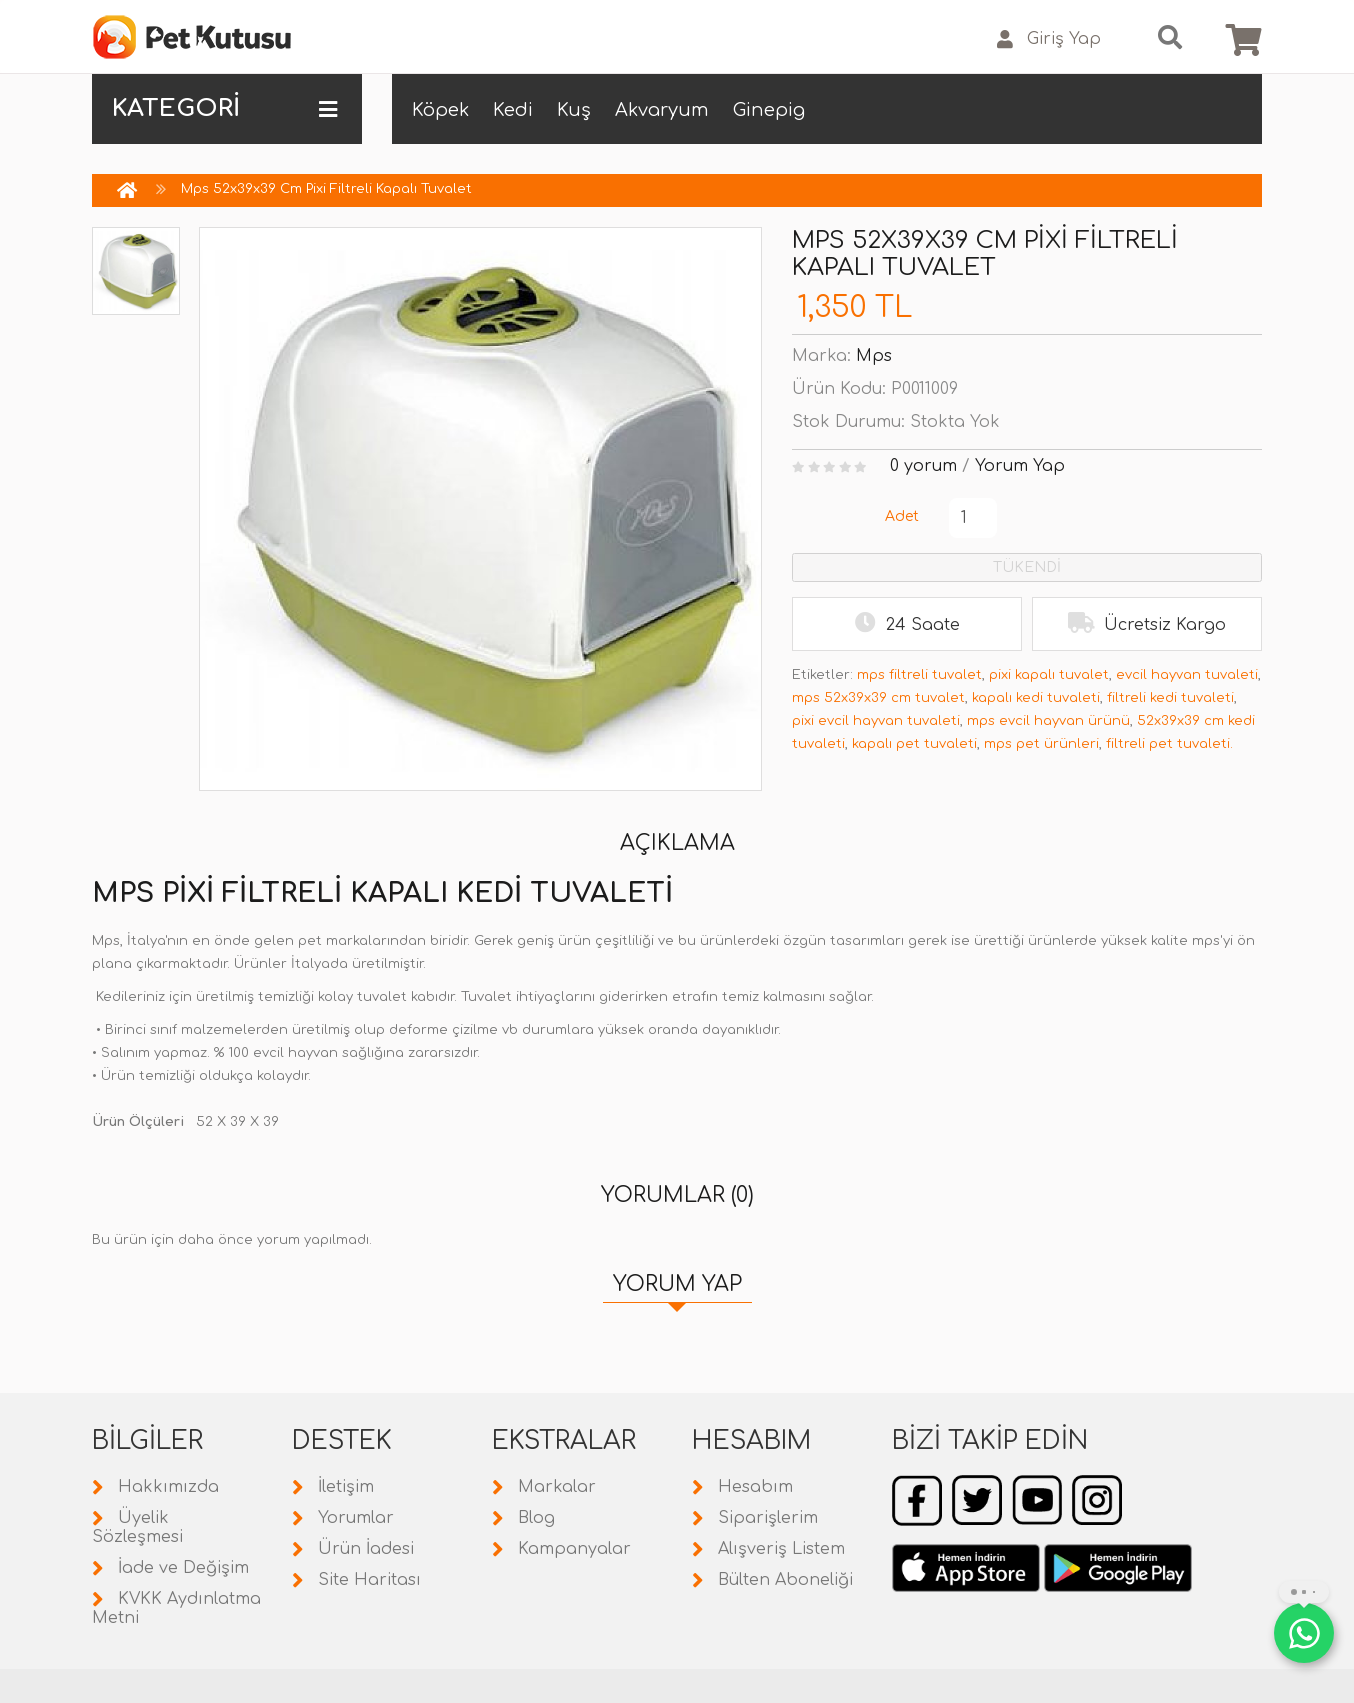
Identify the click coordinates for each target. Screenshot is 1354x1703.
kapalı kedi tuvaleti (1036, 698)
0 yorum (923, 466)
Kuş (574, 110)
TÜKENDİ (1027, 567)
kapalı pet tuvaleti (914, 744)
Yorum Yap (1020, 466)
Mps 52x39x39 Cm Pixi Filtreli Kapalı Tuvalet (326, 189)
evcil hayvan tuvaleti (1187, 675)
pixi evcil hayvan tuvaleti (876, 721)
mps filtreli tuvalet (919, 675)
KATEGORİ (224, 109)
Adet (902, 516)
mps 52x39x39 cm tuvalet (878, 698)
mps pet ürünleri (1041, 744)
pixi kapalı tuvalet (1049, 675)
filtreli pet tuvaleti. (1169, 744)
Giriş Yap (1049, 39)
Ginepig (769, 110)
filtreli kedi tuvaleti (1170, 698)
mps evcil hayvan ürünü (1048, 721)
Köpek (440, 110)
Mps (874, 356)
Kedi (513, 110)
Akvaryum (662, 110)
